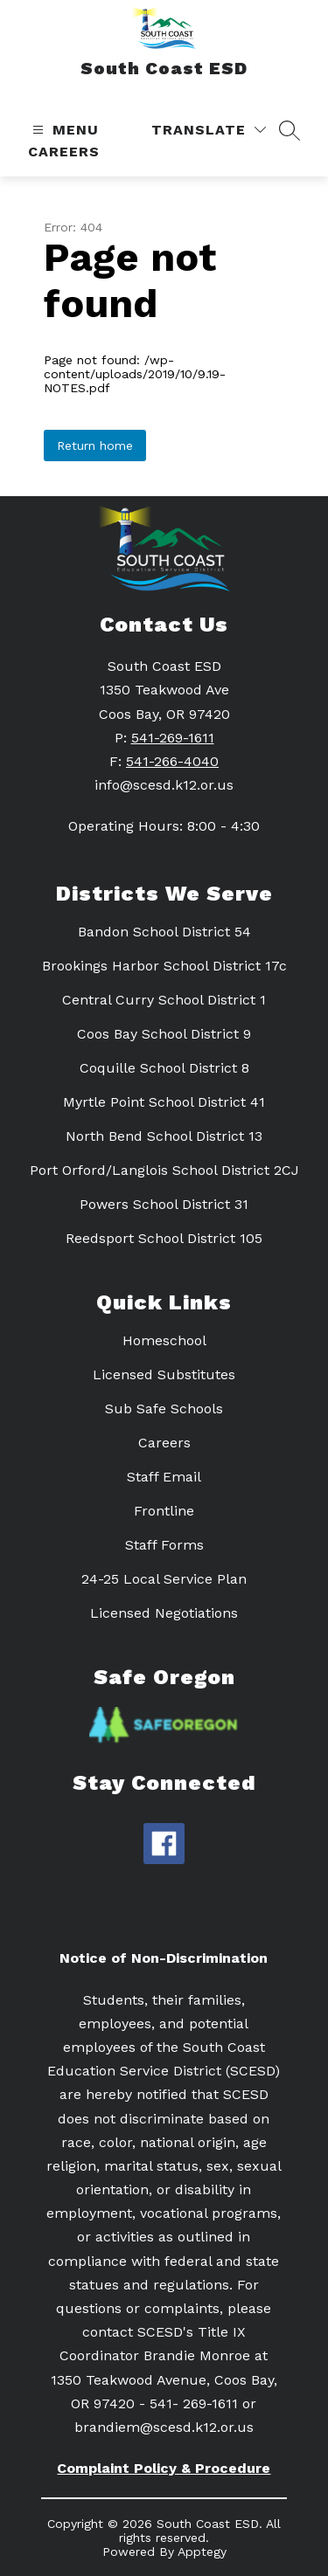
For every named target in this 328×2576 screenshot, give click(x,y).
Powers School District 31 (164, 1204)
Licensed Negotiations (164, 1613)
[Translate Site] (208, 130)
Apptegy (202, 2552)
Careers (64, 151)
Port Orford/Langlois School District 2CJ (164, 1170)
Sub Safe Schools (164, 1408)
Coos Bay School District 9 (164, 1034)
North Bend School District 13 (164, 1136)
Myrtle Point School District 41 (164, 1102)
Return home (95, 445)
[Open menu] (63, 130)
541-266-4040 (172, 761)
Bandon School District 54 (164, 931)
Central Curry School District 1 (164, 999)
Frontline (164, 1510)
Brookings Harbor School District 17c (164, 965)
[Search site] (289, 130)
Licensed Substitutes (164, 1374)
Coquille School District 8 (164, 1068)
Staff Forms (164, 1545)
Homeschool (164, 1340)
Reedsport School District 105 (164, 1238)
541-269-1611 (172, 737)
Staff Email (164, 1476)
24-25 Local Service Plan (164, 1579)
